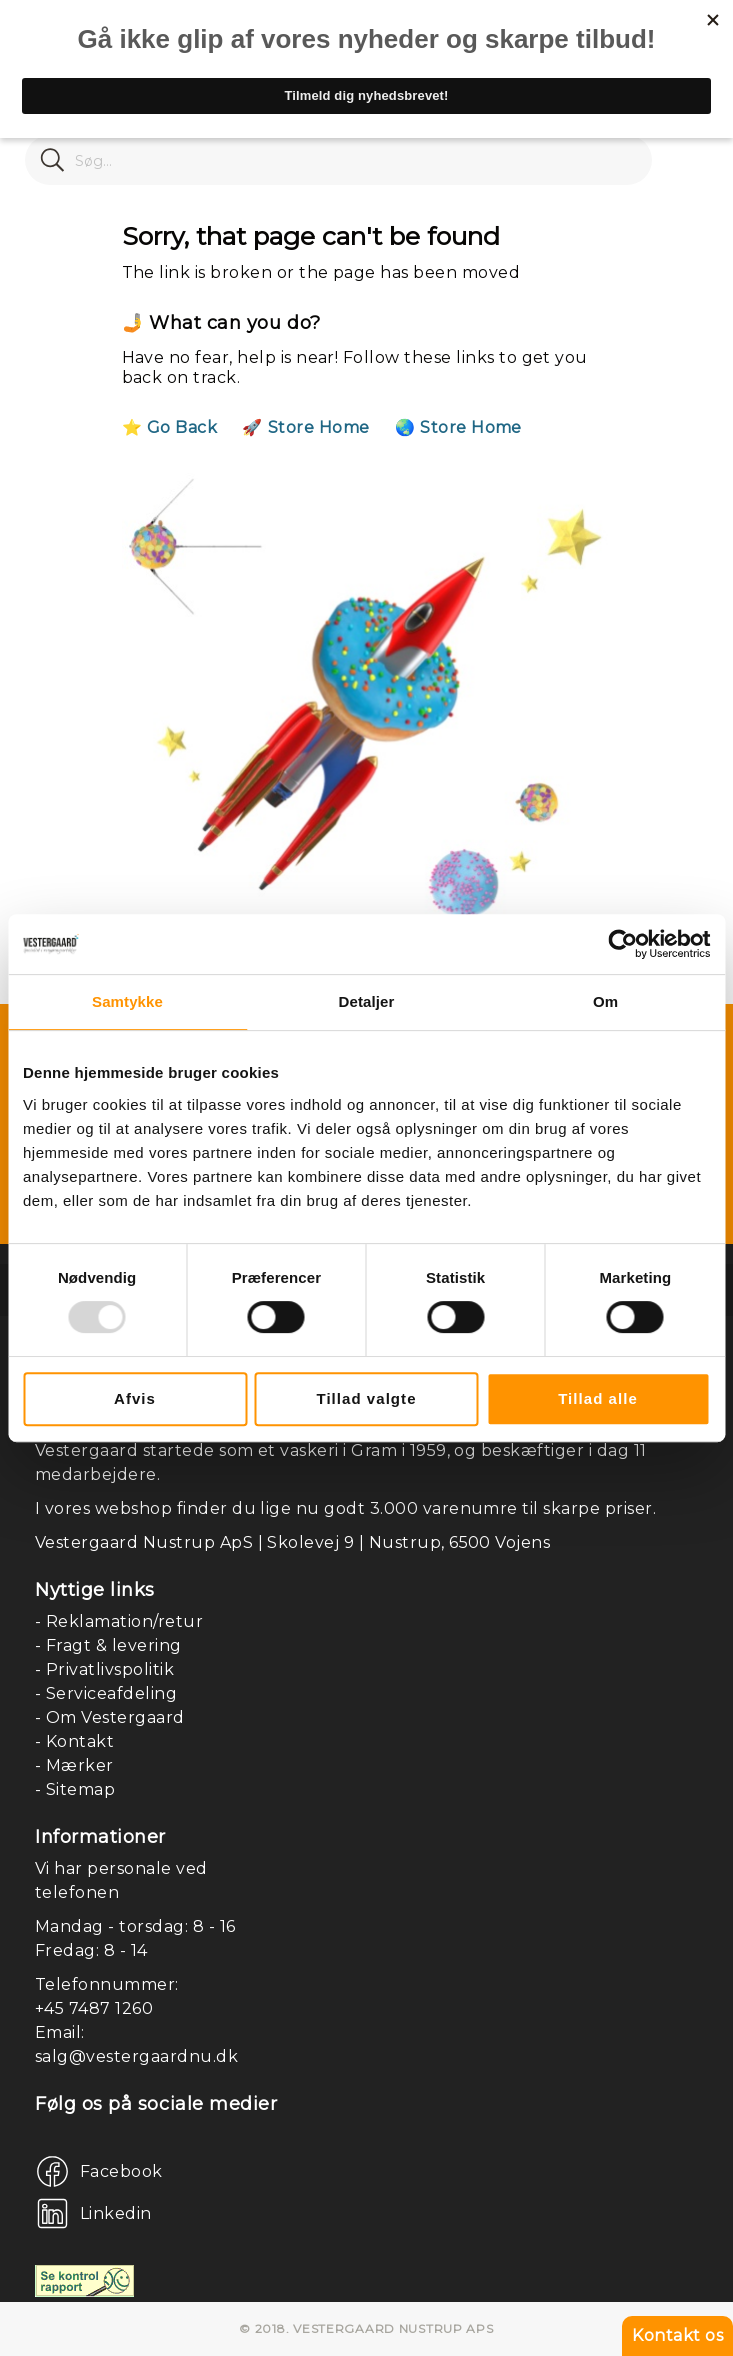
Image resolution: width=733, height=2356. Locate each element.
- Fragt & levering (108, 1645)
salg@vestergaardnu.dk (136, 2056)
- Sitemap (75, 1789)
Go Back (182, 427)
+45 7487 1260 (94, 2008)
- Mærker (74, 1765)
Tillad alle (598, 1398)
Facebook (121, 2171)
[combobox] (338, 160)
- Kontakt (74, 1741)
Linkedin (116, 2213)
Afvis (135, 1398)
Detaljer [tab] (367, 1001)
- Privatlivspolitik (104, 1669)
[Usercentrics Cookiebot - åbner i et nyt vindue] (622, 944)
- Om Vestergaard (110, 1717)
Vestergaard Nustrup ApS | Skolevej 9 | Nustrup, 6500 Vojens (292, 1542)
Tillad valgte (366, 1398)
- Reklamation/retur (119, 1621)
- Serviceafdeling (106, 1693)
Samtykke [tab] (127, 1001)
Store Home (319, 427)
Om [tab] (605, 1001)
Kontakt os (677, 2335)
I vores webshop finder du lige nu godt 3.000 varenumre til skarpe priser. (345, 1508)
